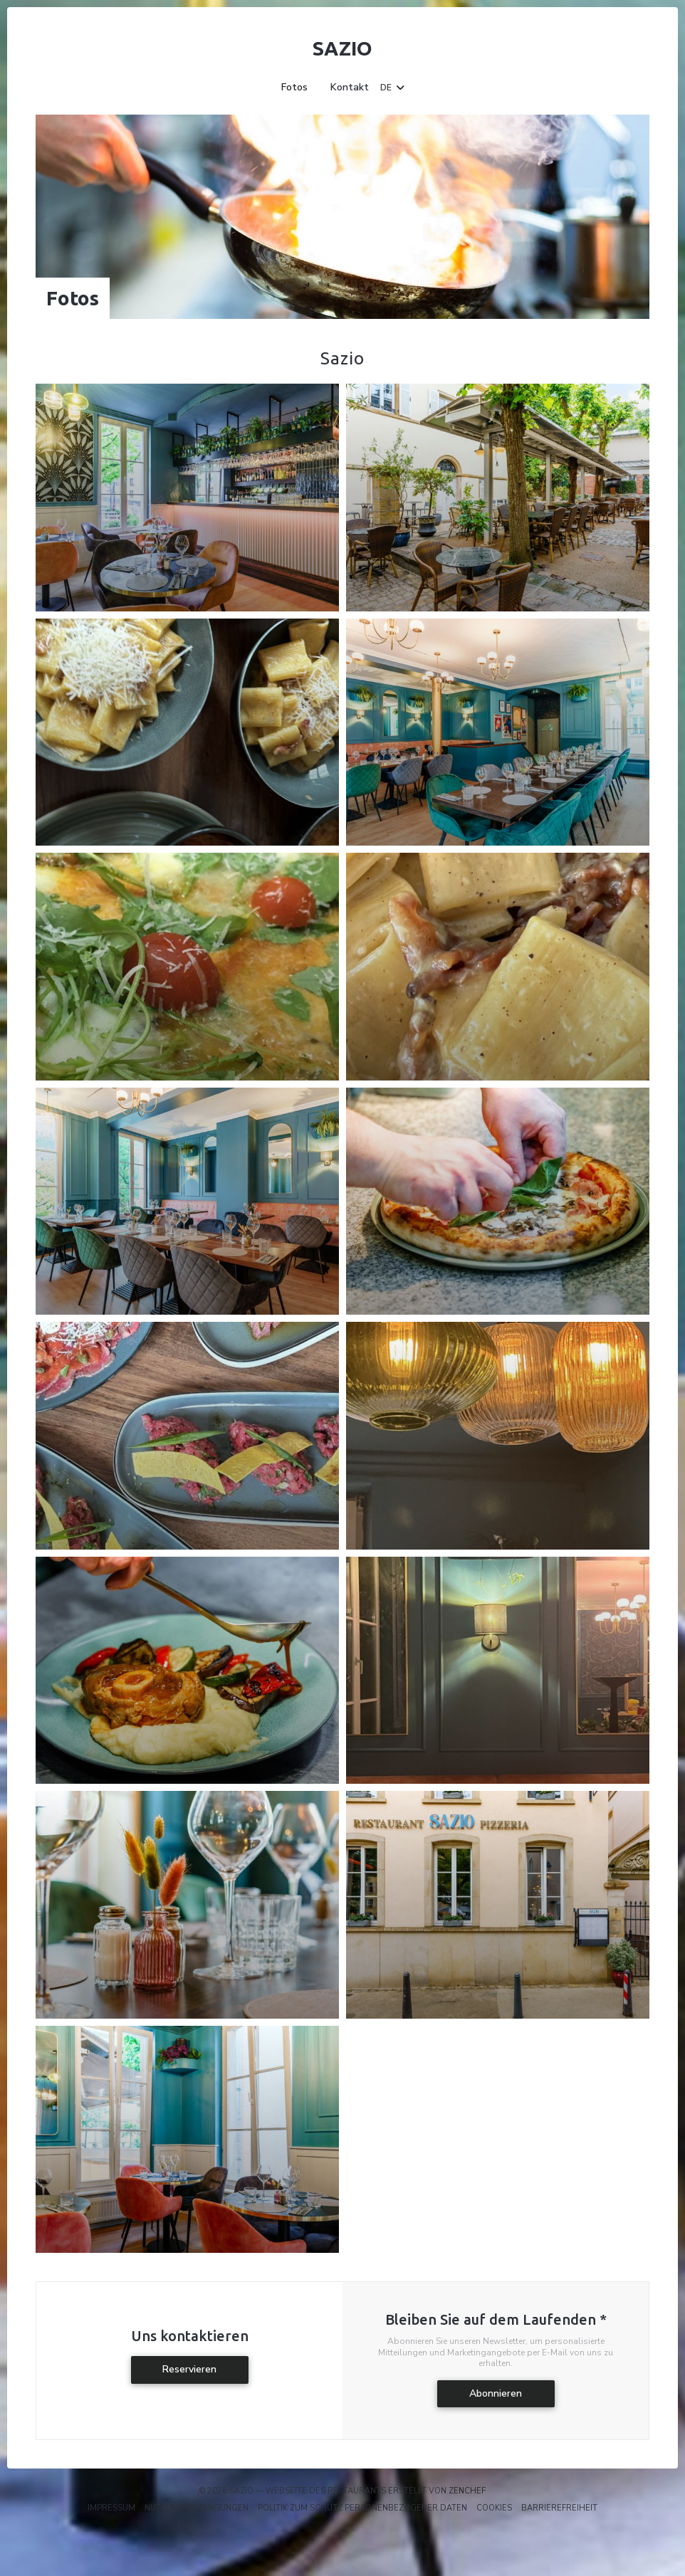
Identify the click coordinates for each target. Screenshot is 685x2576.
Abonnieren (495, 2393)
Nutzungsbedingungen (197, 2508)
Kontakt (349, 87)
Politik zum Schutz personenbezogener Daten (362, 2508)
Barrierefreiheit (559, 2508)
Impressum (111, 2508)
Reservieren (189, 2369)
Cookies (494, 2508)
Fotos (294, 87)
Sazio (342, 48)
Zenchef (467, 2491)
